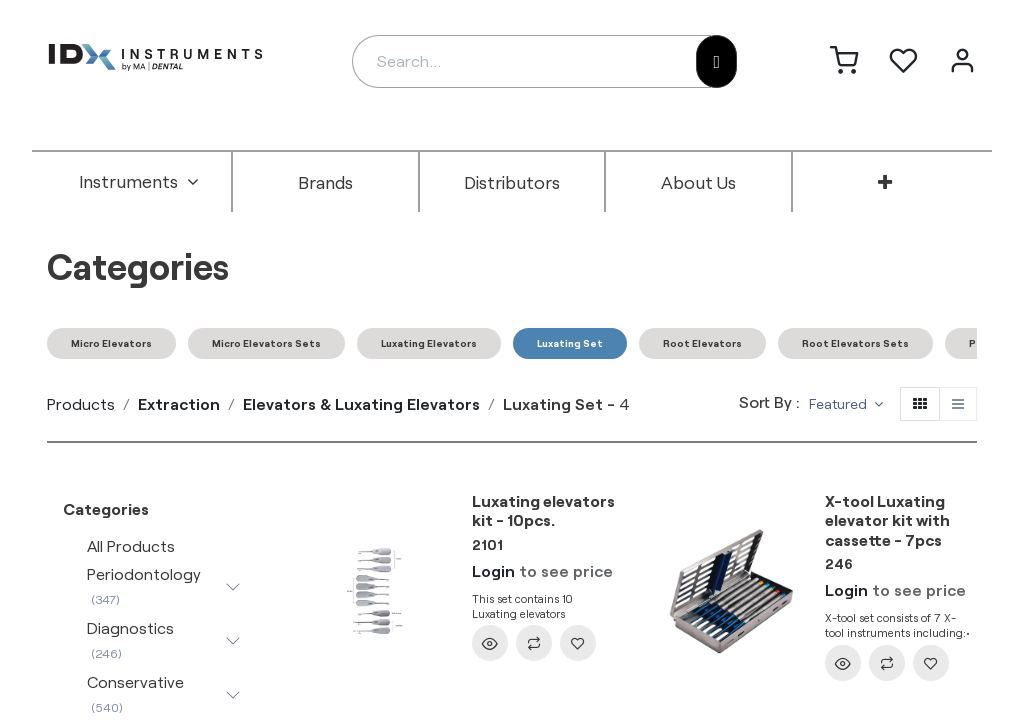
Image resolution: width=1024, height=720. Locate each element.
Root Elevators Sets (855, 343)
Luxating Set (570, 343)
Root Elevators (702, 343)
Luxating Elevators (429, 343)
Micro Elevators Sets (266, 343)
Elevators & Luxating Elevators (361, 403)
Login (493, 570)
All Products (131, 545)
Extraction (179, 403)
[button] (846, 404)
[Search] (716, 61)
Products (81, 403)
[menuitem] (139, 182)
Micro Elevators (111, 343)
